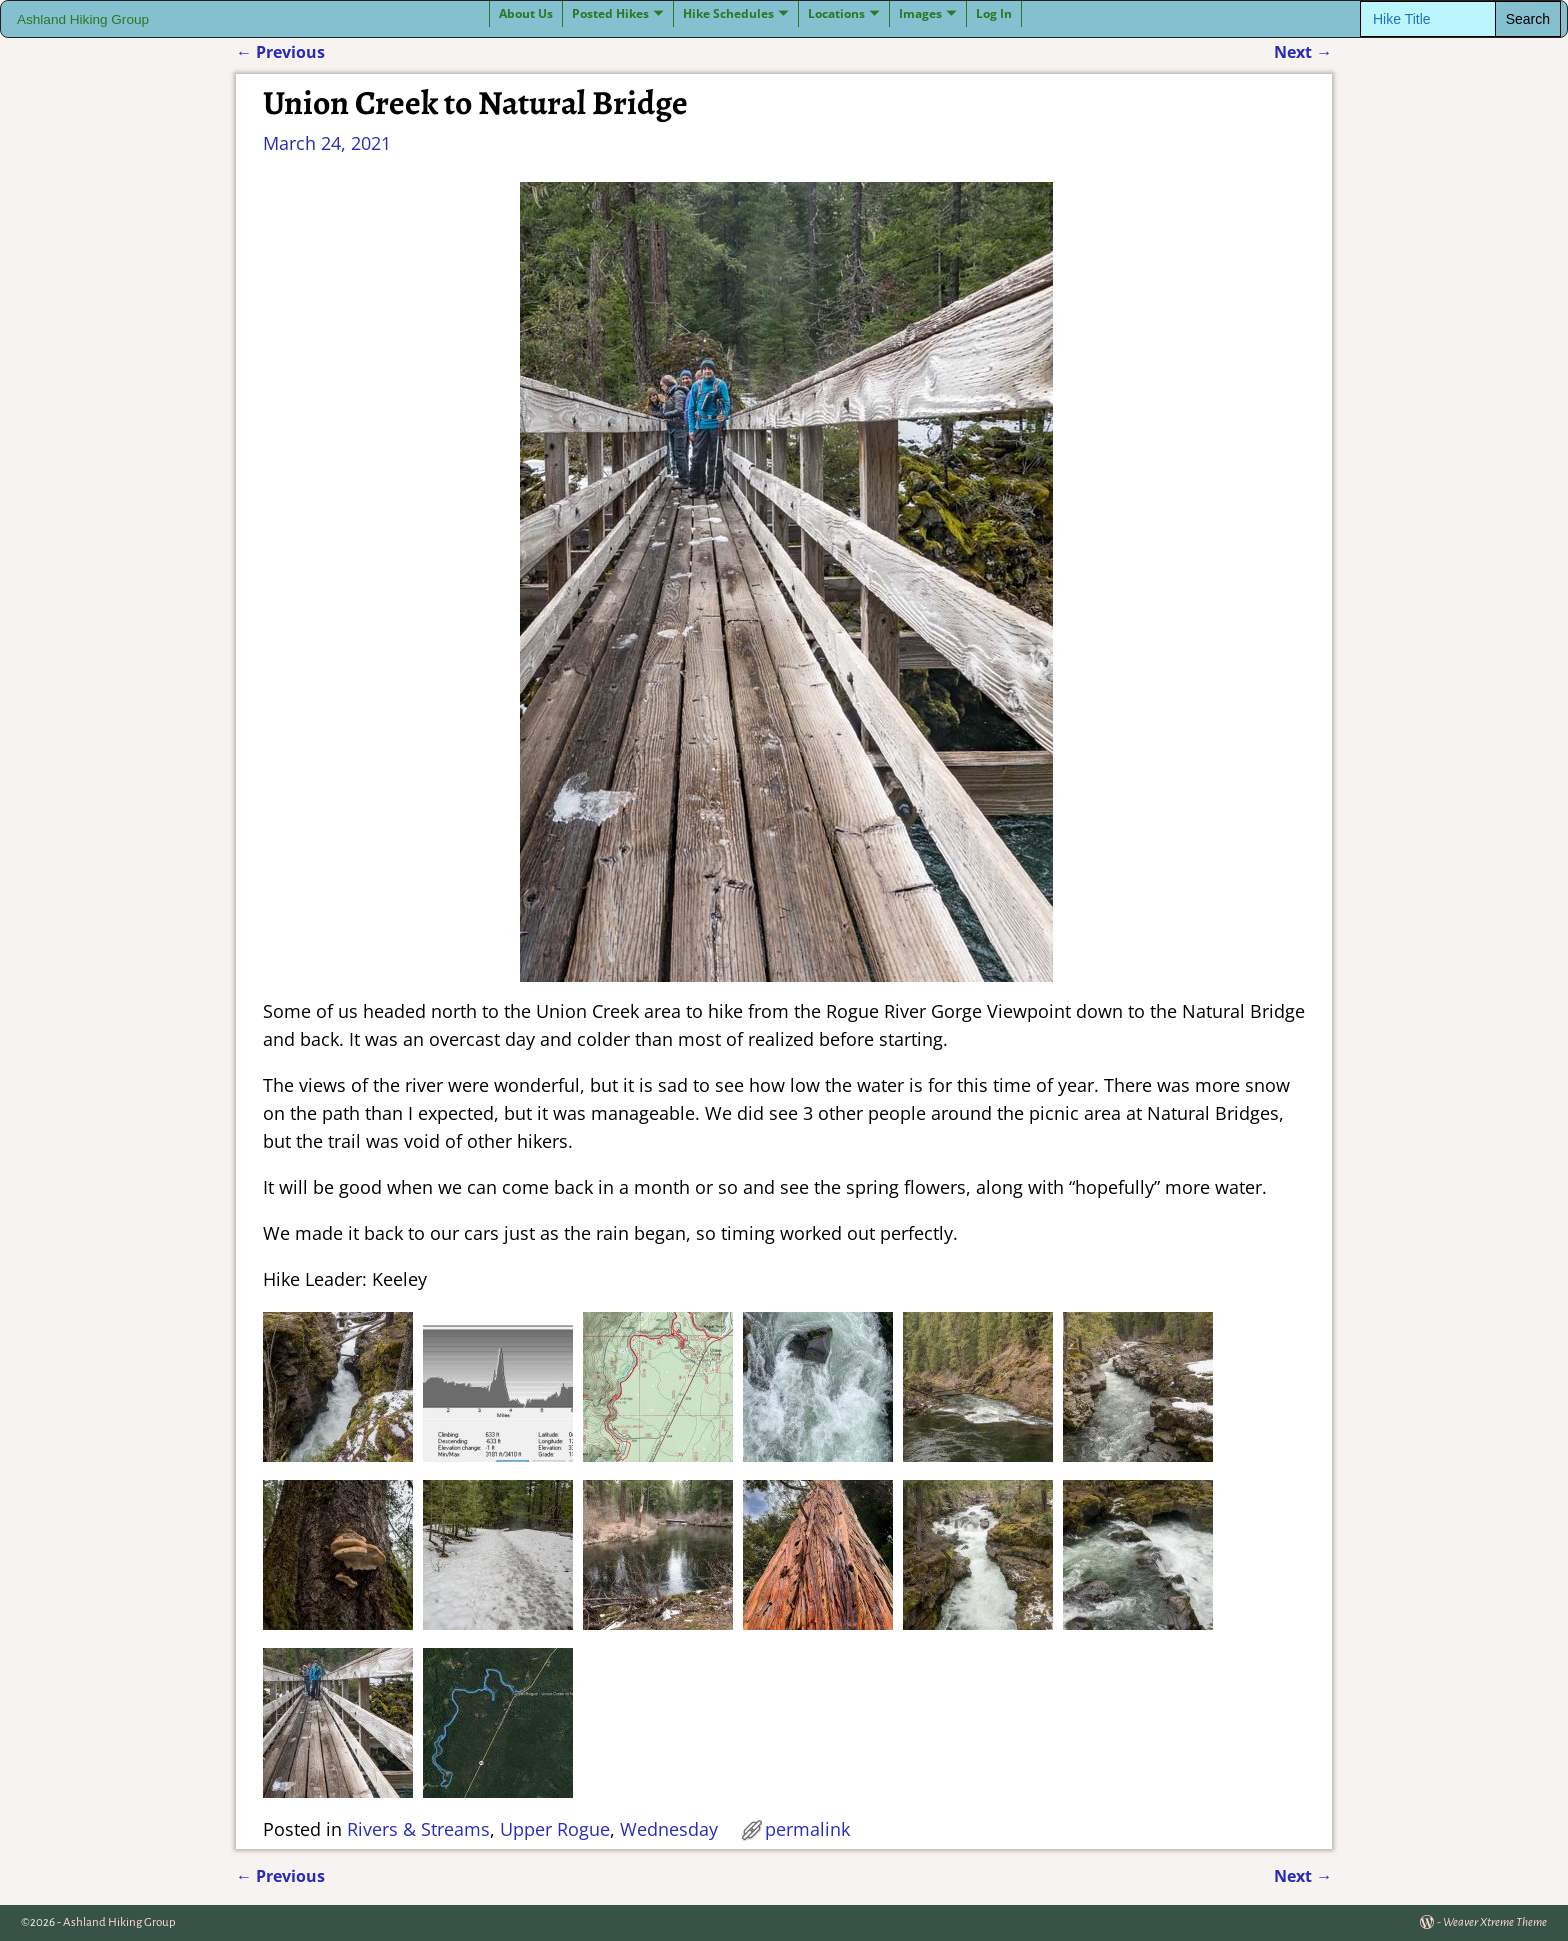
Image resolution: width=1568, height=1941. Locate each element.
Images (920, 13)
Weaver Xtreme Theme (1495, 1922)
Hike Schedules (728, 13)
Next (1303, 52)
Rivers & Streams (418, 1829)
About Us (526, 13)
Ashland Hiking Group (83, 19)
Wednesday (669, 1829)
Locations (836, 13)
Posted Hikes (610, 13)
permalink (807, 1829)
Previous (280, 52)
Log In (994, 13)
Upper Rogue (555, 1829)
